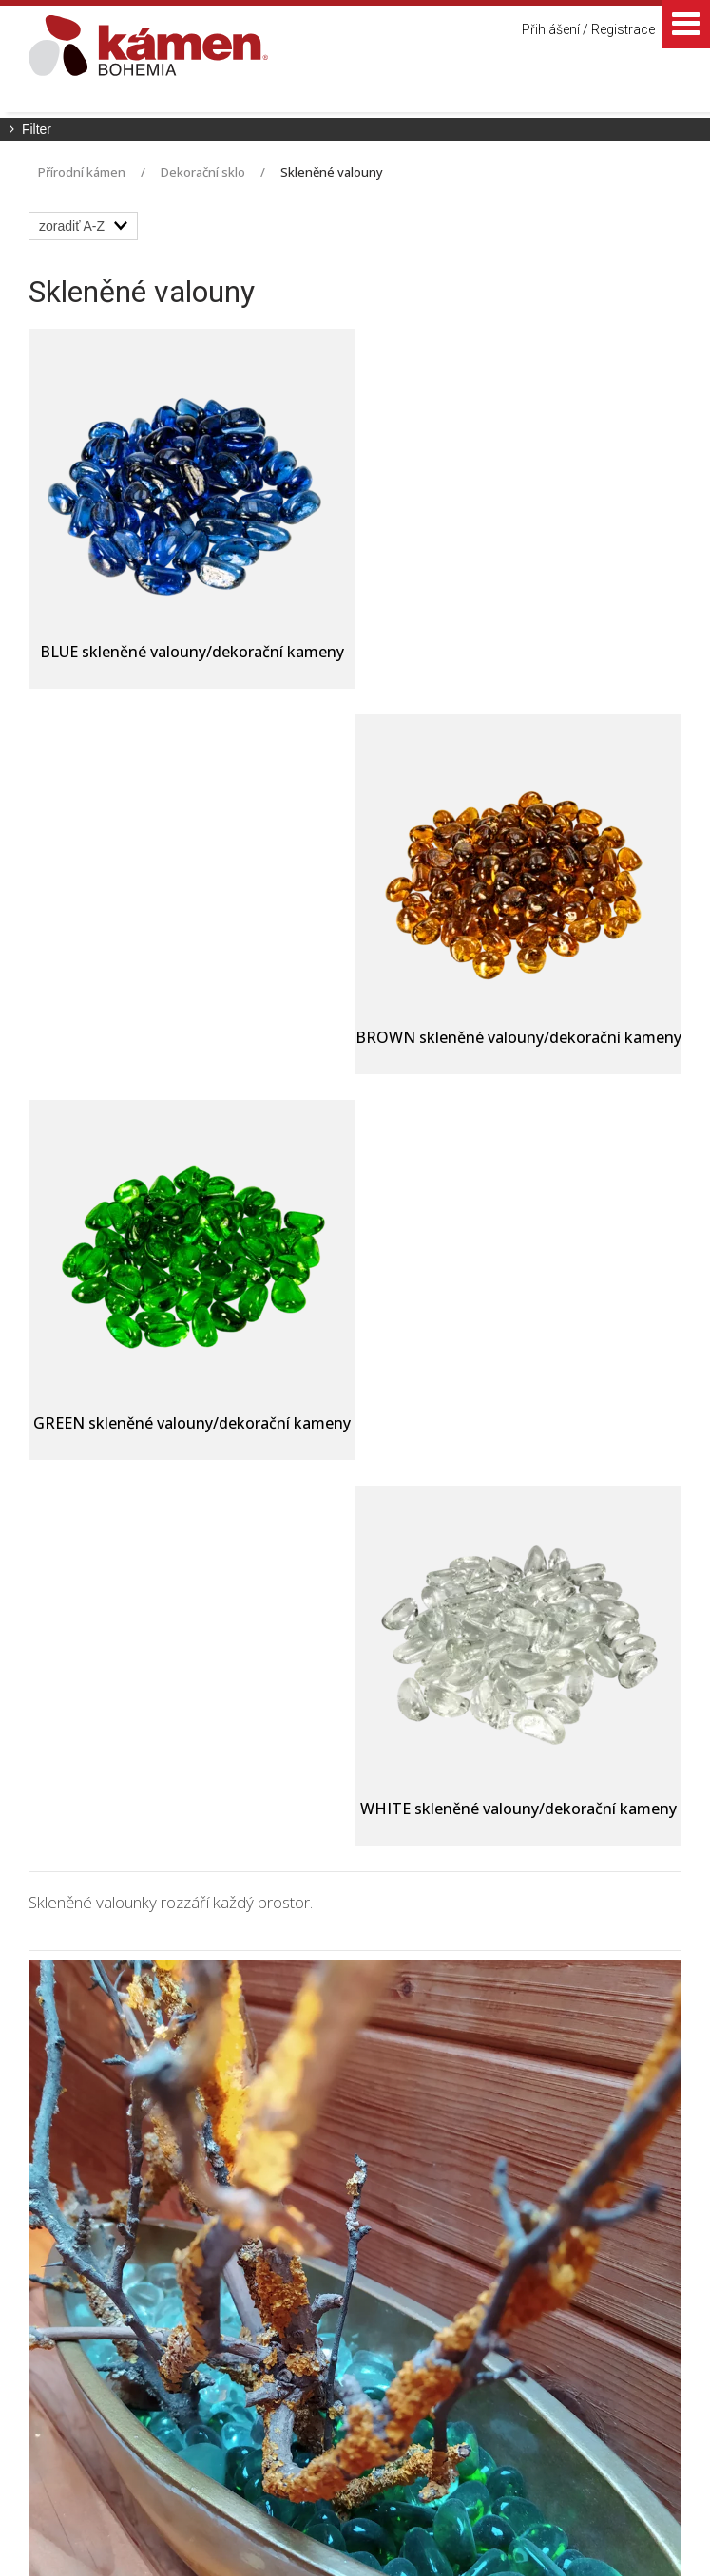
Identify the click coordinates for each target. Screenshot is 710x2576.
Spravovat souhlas (346, 2548)
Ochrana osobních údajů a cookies (563, 2531)
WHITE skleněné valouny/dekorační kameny (523, 1037)
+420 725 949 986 (404, 2307)
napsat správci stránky (393, 2531)
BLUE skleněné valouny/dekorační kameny (187, 651)
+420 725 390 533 (401, 2278)
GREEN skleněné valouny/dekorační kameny (189, 1048)
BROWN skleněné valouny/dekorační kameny (525, 662)
